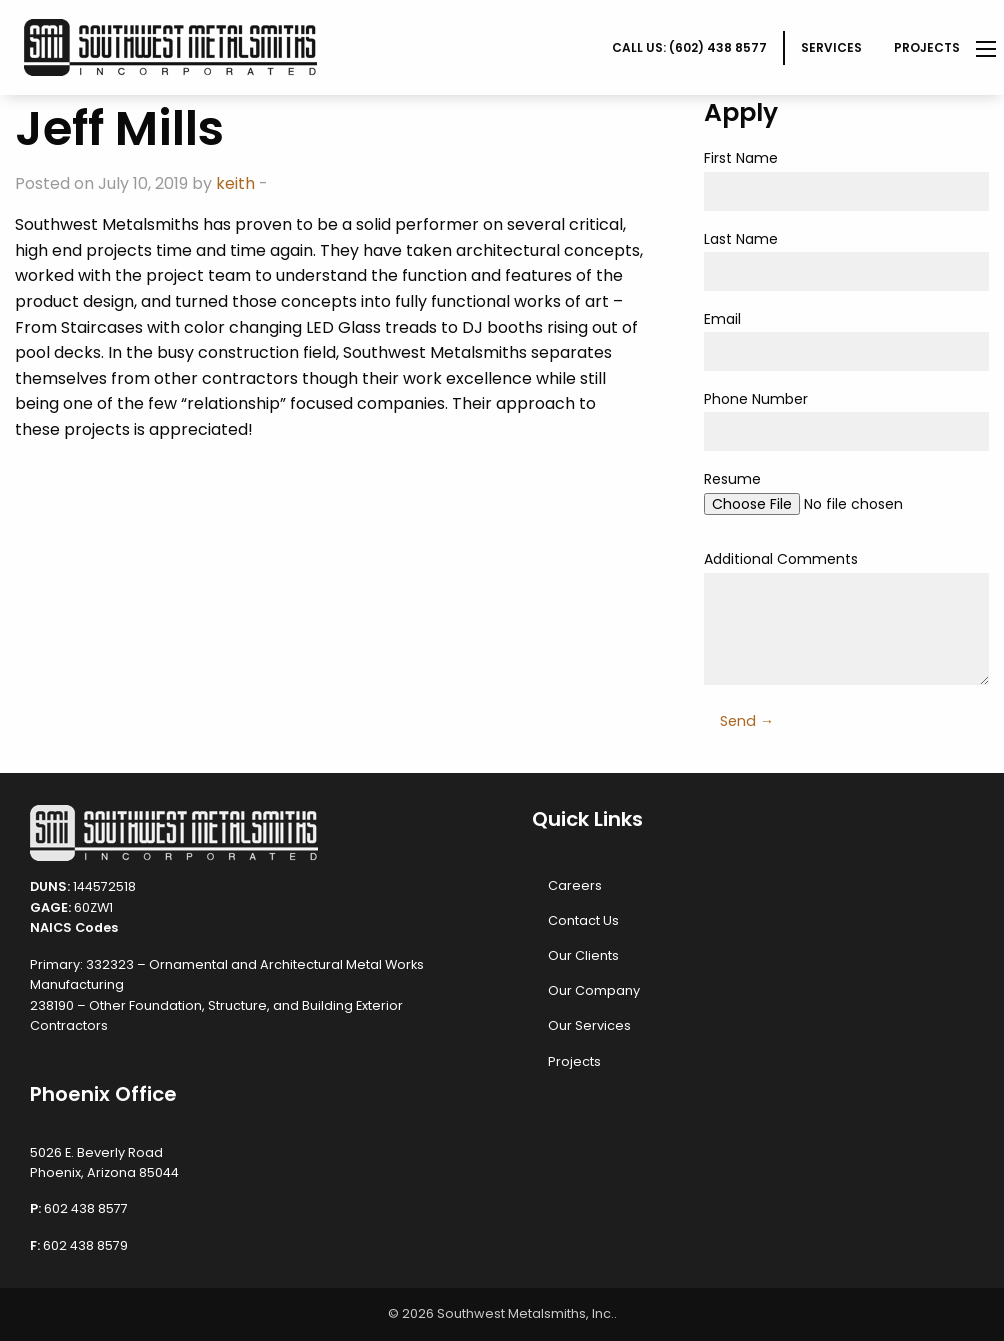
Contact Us (583, 920)
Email (846, 340)
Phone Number (846, 420)
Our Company (594, 990)
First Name (846, 179)
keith (235, 183)
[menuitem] (690, 48)
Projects (927, 47)
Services (831, 47)
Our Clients (583, 955)
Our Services (589, 1025)
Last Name (846, 260)
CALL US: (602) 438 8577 (689, 47)
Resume (846, 500)
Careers (575, 885)
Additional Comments (846, 616)
